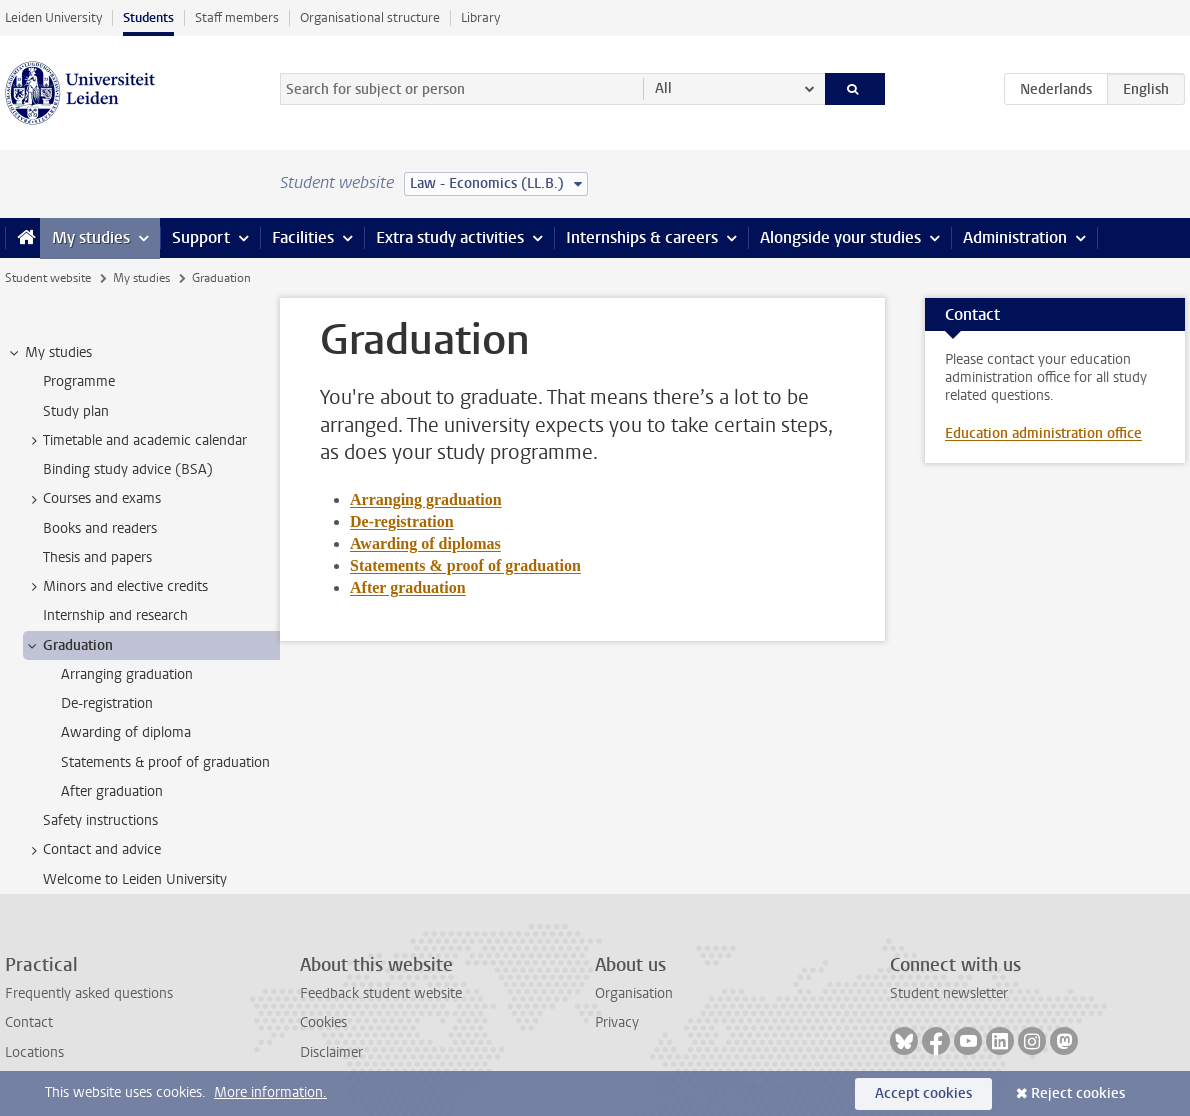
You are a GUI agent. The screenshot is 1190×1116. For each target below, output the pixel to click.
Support (201, 237)
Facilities (303, 237)
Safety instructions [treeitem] (100, 820)
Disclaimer (331, 1052)
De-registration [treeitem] (107, 703)
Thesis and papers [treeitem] (97, 557)
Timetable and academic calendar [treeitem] (135, 441)
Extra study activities (450, 237)
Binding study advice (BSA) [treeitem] (128, 469)
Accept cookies (923, 1093)
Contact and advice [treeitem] (92, 850)
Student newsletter (949, 993)
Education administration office (1043, 433)
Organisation (634, 993)
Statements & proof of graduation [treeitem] (165, 762)
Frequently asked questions (89, 993)
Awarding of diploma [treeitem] (126, 732)
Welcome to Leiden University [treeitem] (135, 879)
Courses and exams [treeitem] (92, 499)
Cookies (323, 1022)
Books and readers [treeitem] (100, 528)
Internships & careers (642, 237)
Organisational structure (370, 17)
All (663, 88)
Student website (48, 278)
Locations (34, 1052)
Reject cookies (1078, 1093)
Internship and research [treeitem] (115, 615)
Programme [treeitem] (79, 381)
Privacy (617, 1022)
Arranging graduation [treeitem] (127, 674)
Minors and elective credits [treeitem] (116, 587)
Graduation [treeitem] (68, 646)
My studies (91, 237)
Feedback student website (381, 993)
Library (480, 17)
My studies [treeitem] (49, 353)
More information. (270, 1092)
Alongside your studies (840, 237)
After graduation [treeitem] (112, 791)
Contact (29, 1022)
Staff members (237, 17)
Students (148, 17)
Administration (1015, 237)
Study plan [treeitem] (76, 411)
